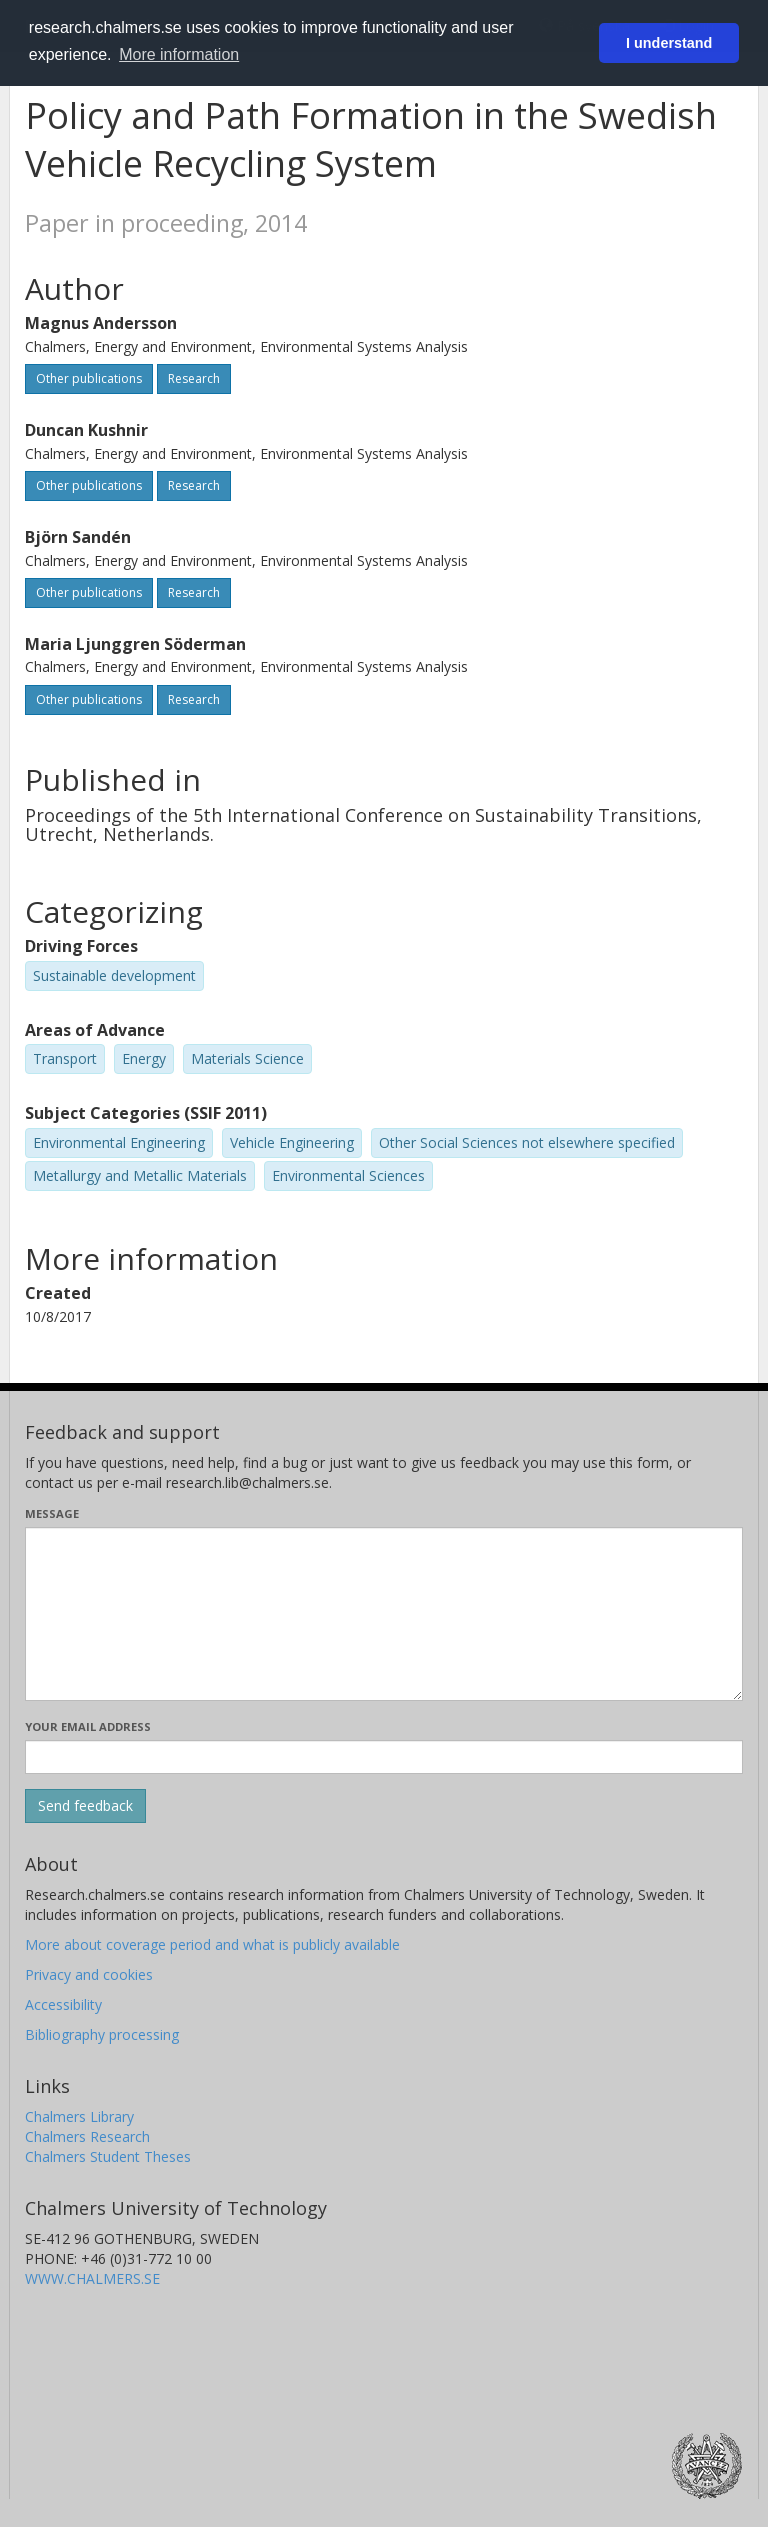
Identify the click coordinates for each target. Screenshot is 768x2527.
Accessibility (63, 2004)
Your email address (88, 1726)
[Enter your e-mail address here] (384, 1757)
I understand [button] (669, 43)
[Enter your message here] (384, 1614)
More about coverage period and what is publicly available (212, 1944)
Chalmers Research (87, 2136)
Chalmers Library (79, 2116)
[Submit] (85, 1806)
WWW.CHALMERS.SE (92, 2278)
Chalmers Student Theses (108, 2156)
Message (52, 1513)
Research (194, 378)
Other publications (89, 378)
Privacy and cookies (89, 1974)
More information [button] (179, 54)
